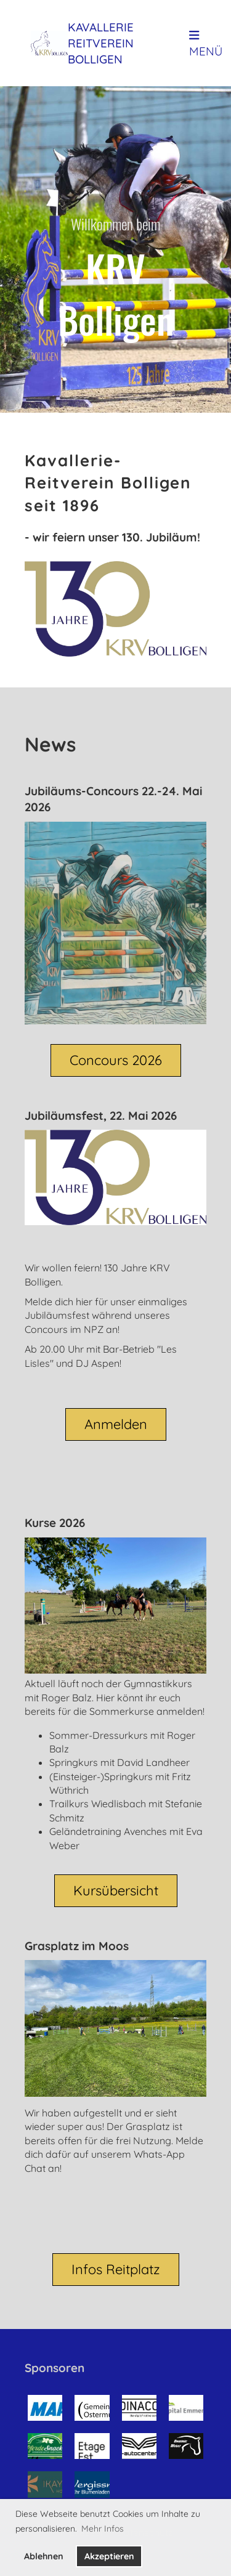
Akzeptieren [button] (109, 2556)
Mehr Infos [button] (102, 2528)
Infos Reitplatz (115, 2269)
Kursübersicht (115, 1890)
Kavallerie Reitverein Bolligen (101, 43)
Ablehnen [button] (43, 2556)
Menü (205, 44)
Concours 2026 (116, 1060)
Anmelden (115, 1424)
